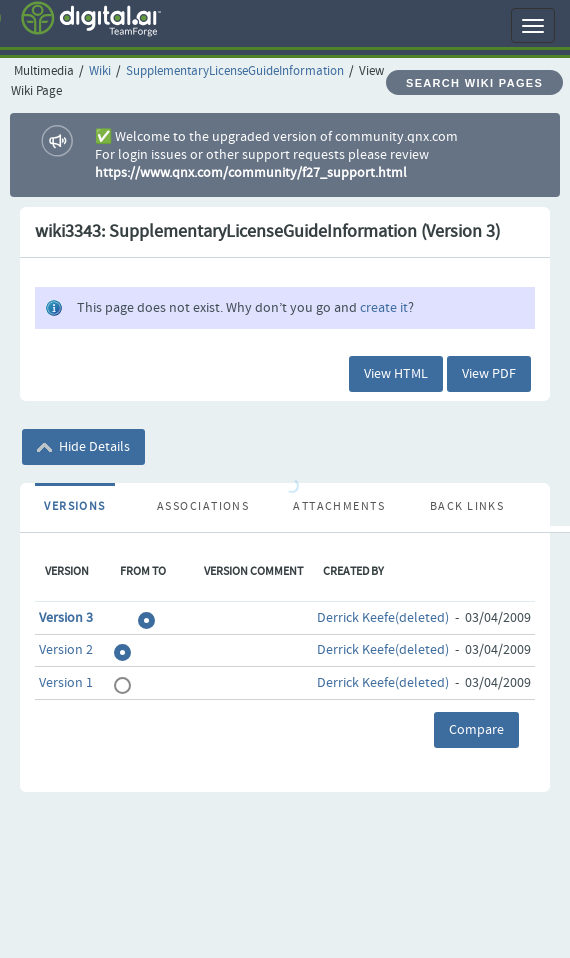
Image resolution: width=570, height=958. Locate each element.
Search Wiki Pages (474, 83)
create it (384, 308)
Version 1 (66, 683)
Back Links (467, 507)
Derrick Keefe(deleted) (383, 618)
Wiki (100, 71)
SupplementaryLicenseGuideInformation (235, 71)
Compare (476, 730)
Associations (203, 507)
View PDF (489, 374)
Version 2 (66, 650)
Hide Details (83, 447)
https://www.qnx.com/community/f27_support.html (251, 173)
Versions (75, 507)
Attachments (339, 507)
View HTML (396, 374)
